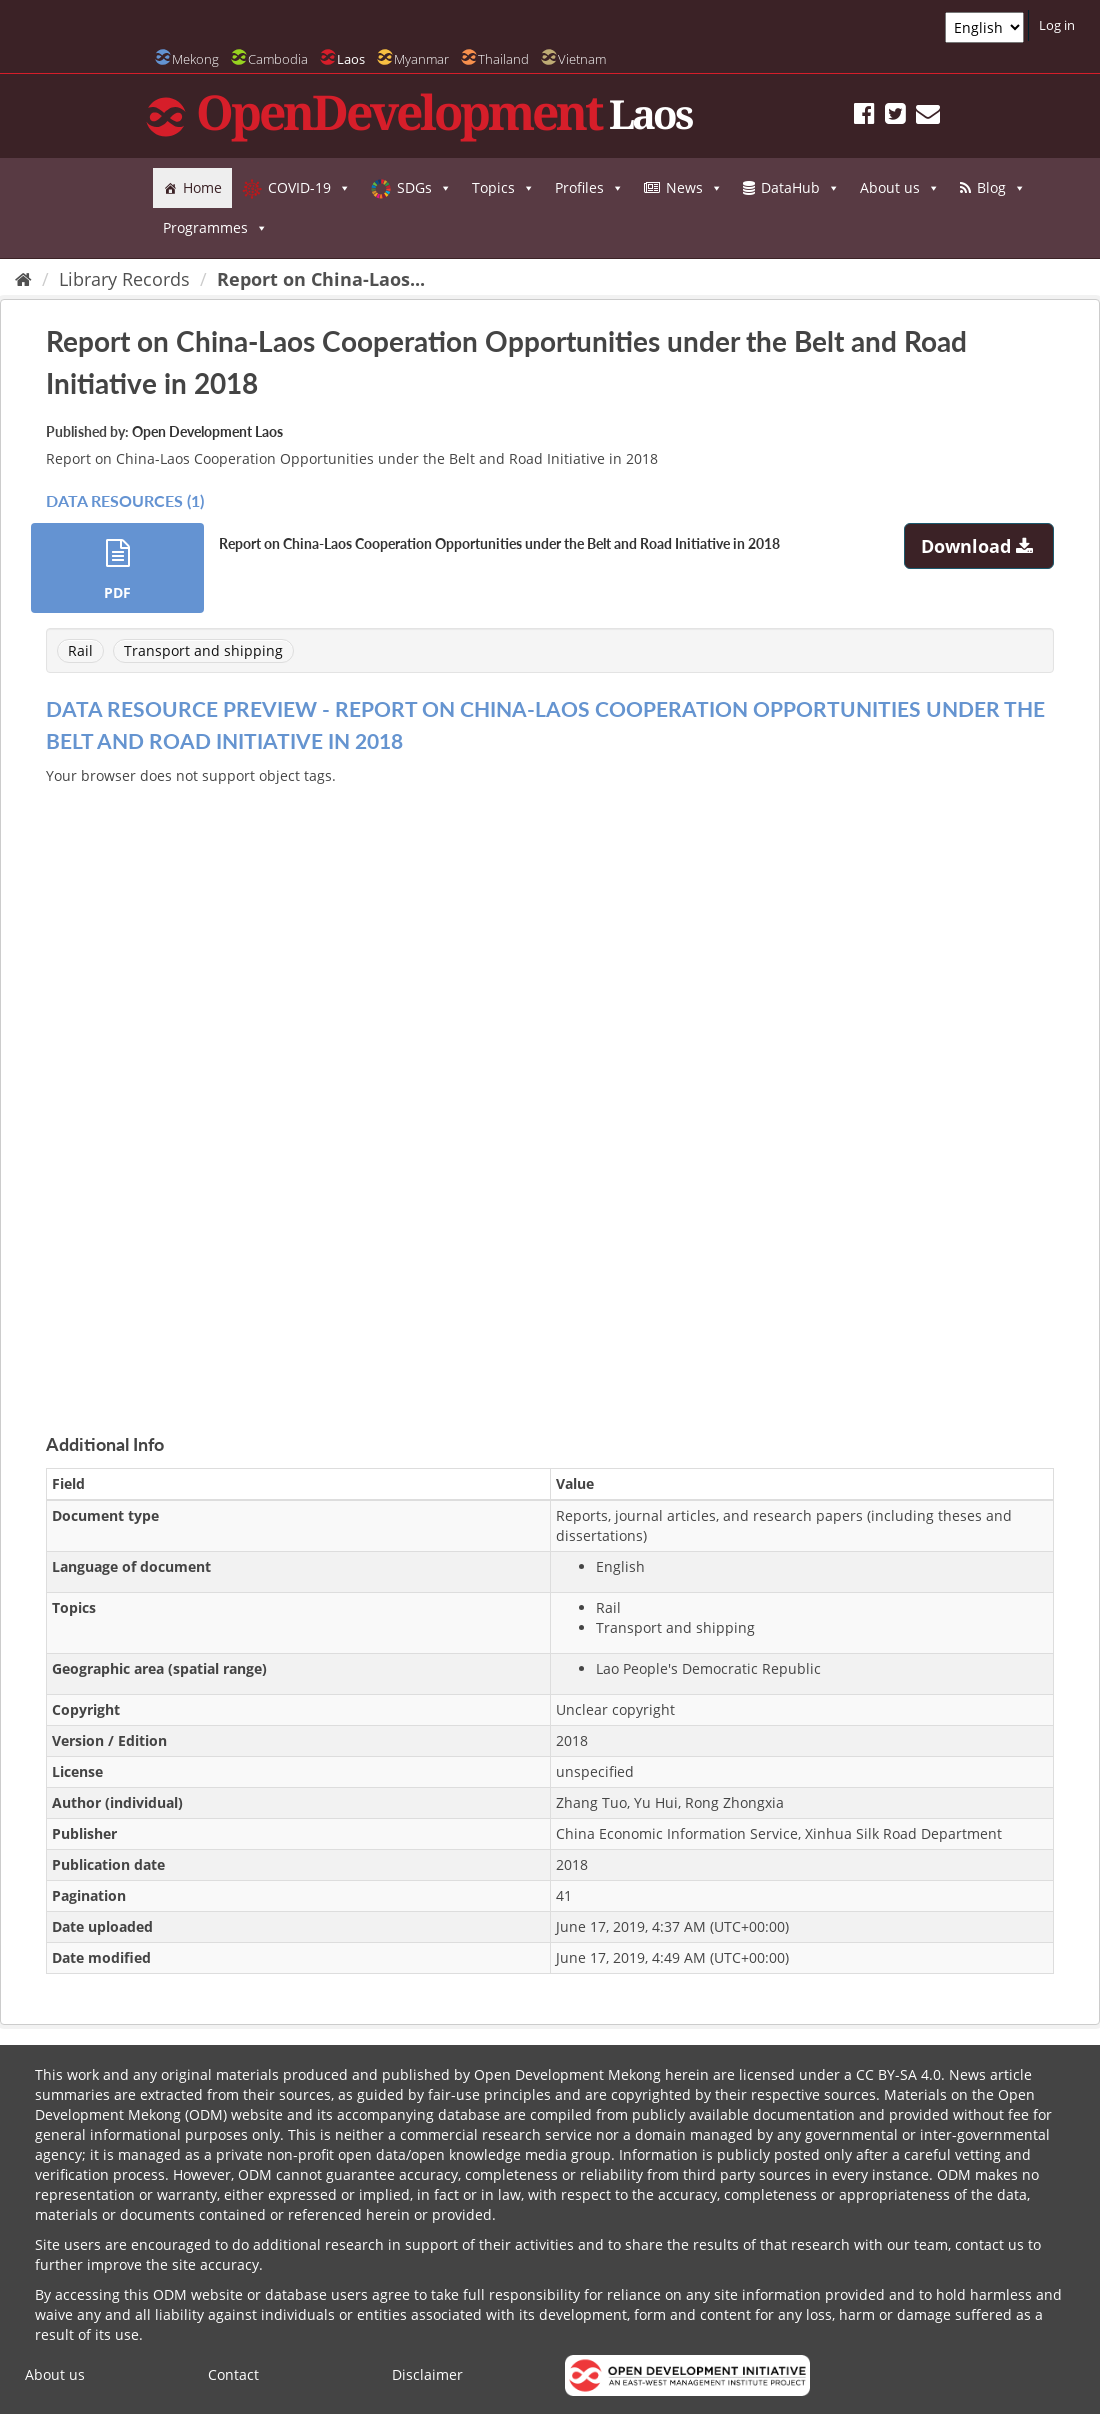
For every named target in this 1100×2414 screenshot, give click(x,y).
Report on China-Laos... (321, 279)
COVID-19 (309, 188)
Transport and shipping (203, 650)
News (694, 188)
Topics (503, 188)
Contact (233, 2374)
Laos (351, 59)
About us (900, 188)
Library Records (124, 279)
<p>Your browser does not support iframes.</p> (550, 1086)
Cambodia (278, 59)
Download (979, 546)
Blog (1001, 188)
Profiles (589, 188)
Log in (1057, 25)
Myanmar (421, 59)
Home (202, 187)
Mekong (195, 59)
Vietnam (582, 59)
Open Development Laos (207, 431)
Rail (80, 650)
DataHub (800, 188)
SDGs (424, 188)
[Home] (23, 279)
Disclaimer (427, 2374)
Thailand (503, 59)
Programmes (215, 228)
